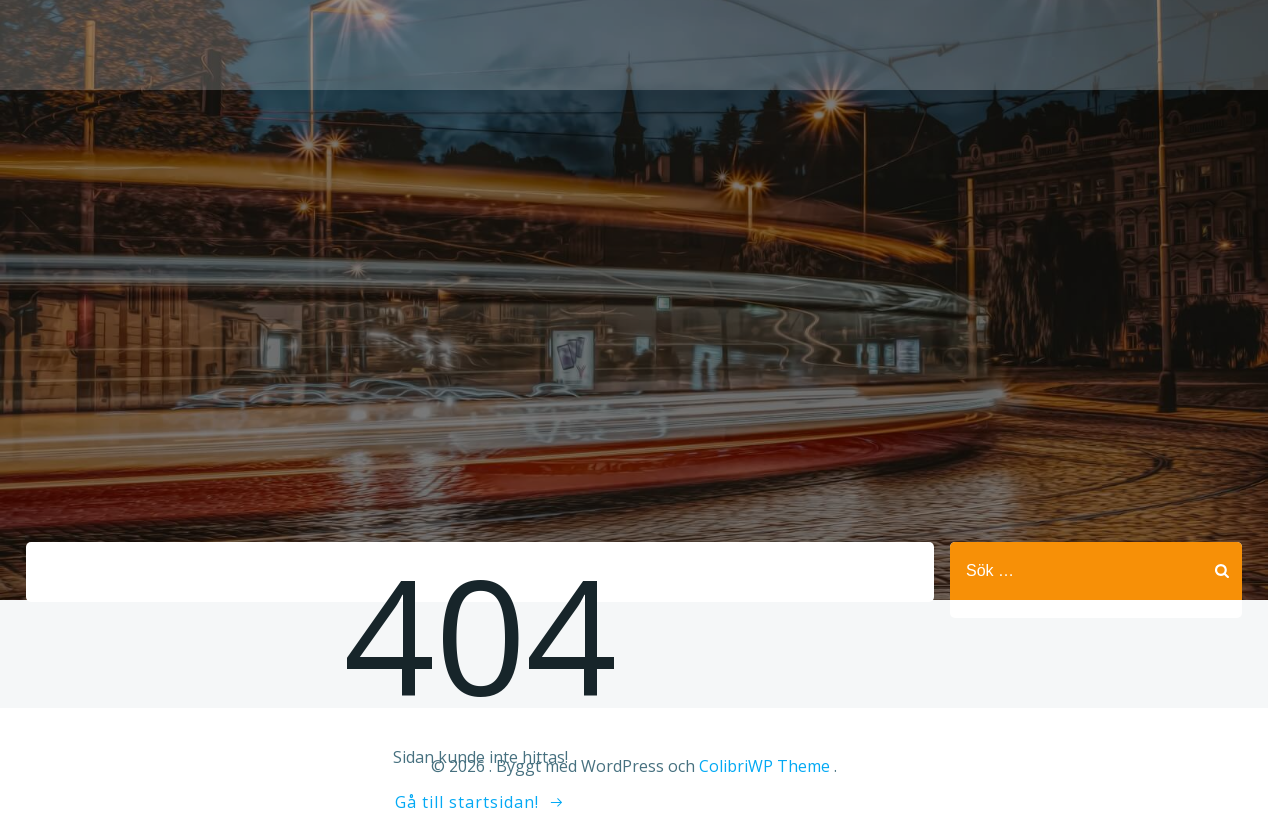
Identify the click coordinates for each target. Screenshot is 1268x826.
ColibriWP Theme (764, 766)
